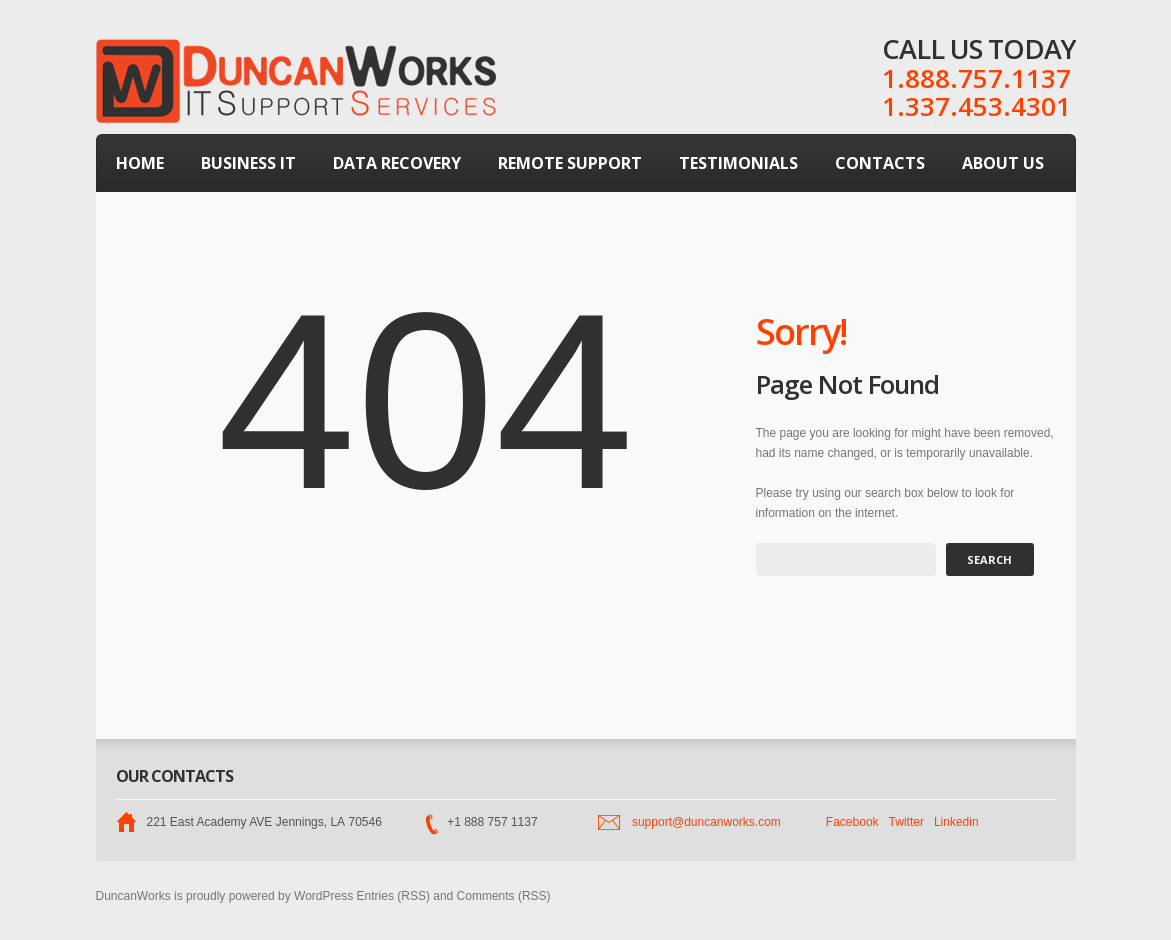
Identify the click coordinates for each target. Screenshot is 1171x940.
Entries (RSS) (393, 896)
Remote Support (570, 163)
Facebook (852, 822)
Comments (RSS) (504, 896)
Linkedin (956, 822)
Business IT (248, 163)
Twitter (906, 822)
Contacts (880, 163)
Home (140, 163)
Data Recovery (397, 163)
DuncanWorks (133, 896)
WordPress (323, 896)
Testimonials (738, 163)
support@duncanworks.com (706, 822)
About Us (1003, 163)
